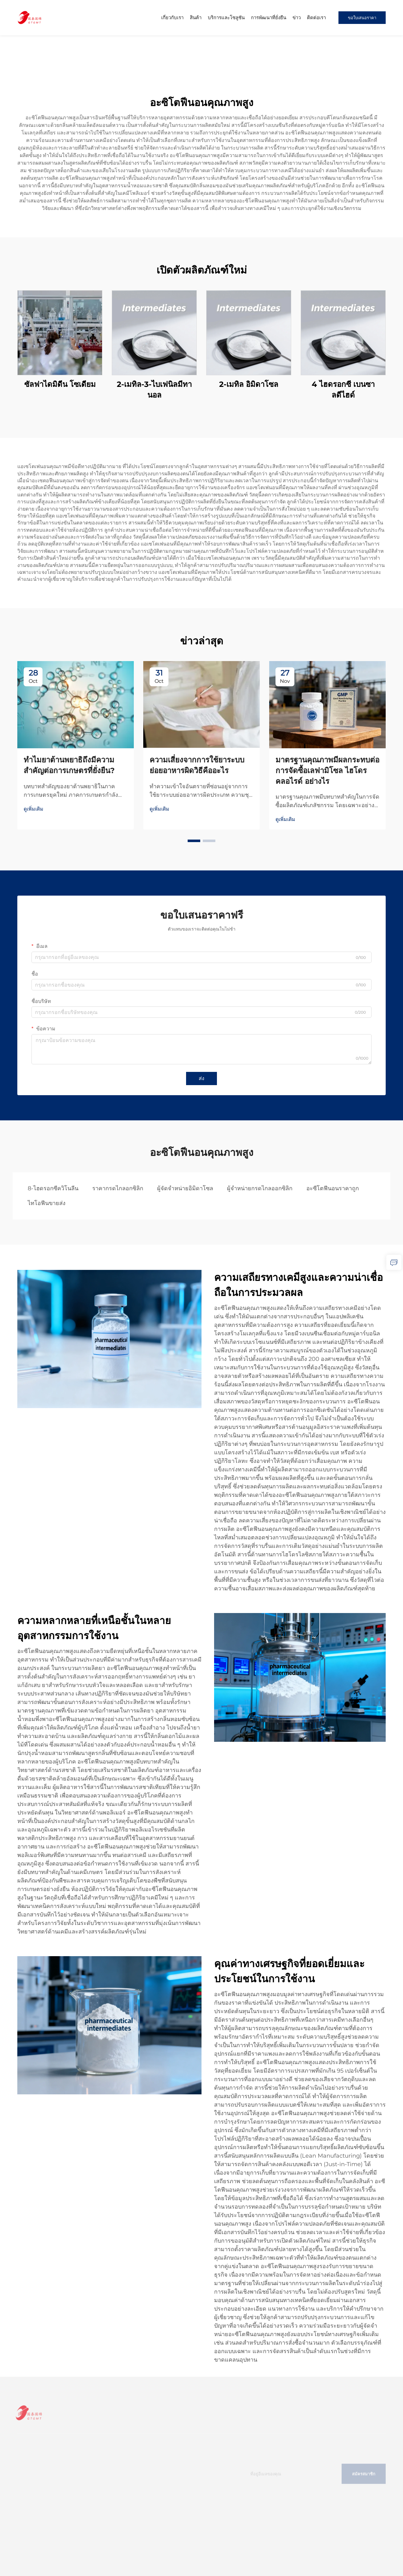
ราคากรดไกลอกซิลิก (117, 1188)
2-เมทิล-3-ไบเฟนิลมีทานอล (154, 389)
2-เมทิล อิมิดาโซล (248, 384)
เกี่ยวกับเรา (172, 17)
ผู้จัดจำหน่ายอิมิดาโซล (185, 1188)
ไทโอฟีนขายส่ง (46, 1203)
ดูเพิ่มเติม (33, 809)
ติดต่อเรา (316, 17)
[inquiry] (393, 1262)
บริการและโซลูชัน (226, 17)
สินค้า (196, 17)
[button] (194, 841)
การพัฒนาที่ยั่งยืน (268, 17)
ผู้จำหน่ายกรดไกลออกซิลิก (259, 1188)
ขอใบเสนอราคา (362, 17)
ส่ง (201, 1078)
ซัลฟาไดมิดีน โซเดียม (60, 384)
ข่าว (296, 17)
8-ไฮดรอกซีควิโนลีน (53, 1188)
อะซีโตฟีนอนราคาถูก (332, 1188)
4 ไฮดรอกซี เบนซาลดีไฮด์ (343, 389)
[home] (29, 17)
